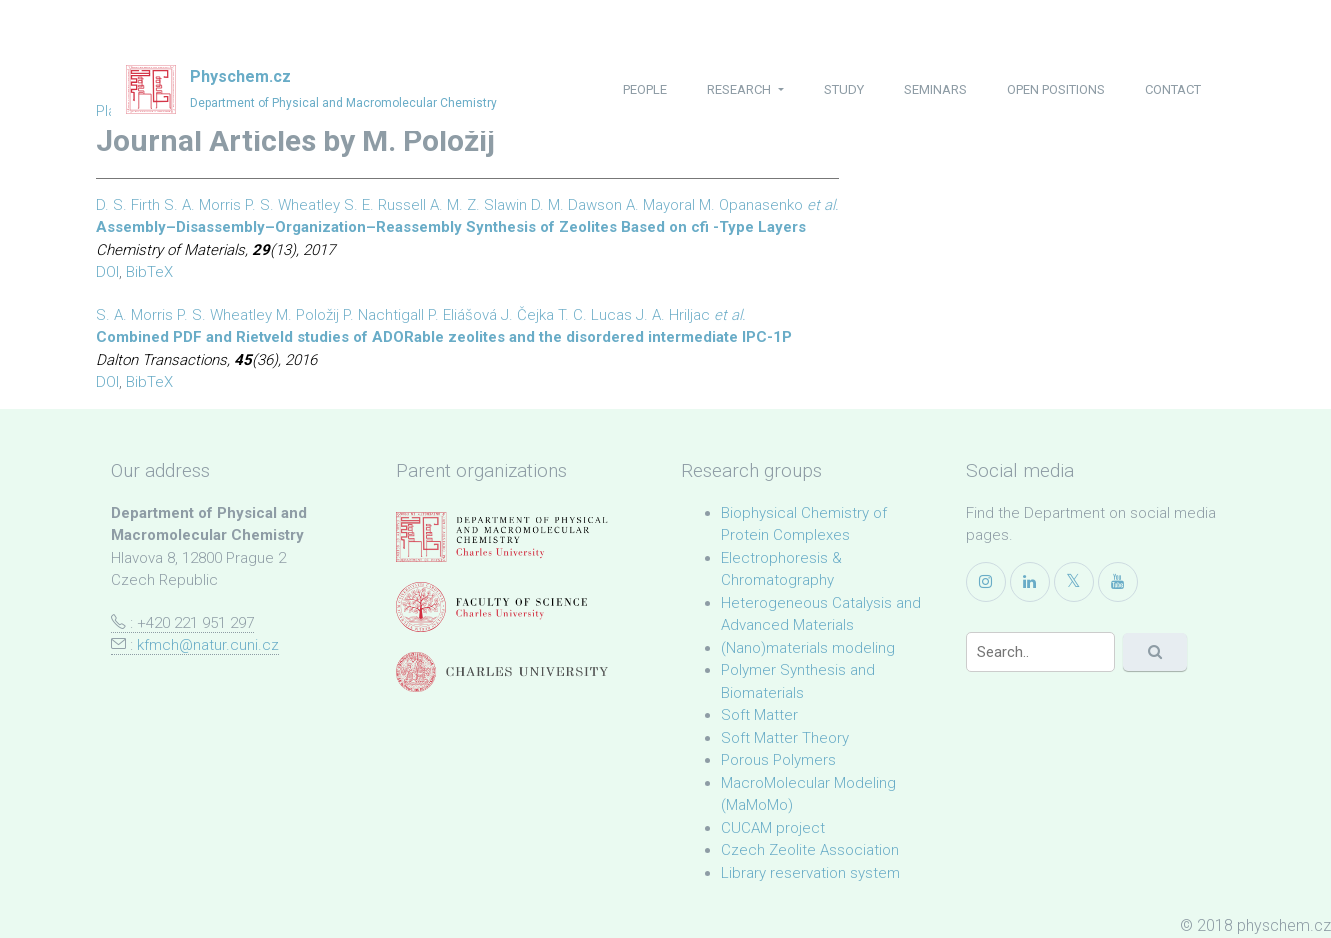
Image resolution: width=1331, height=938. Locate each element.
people (645, 89)
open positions (1056, 89)
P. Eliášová (462, 315)
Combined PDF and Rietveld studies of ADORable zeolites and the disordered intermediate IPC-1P (444, 337)
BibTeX (149, 272)
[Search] (1041, 652)
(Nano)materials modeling (808, 648)
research (740, 89)
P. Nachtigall (383, 315)
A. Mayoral (660, 205)
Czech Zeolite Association (810, 850)
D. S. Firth (128, 205)
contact (1173, 89)
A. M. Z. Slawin (478, 205)
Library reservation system (810, 873)
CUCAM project (773, 828)
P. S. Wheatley (292, 205)
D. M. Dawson (576, 205)
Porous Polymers (778, 760)
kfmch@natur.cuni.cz (208, 645)
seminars (935, 89)
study (844, 89)
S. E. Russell (385, 205)
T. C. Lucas (595, 315)
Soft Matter (759, 715)
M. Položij (307, 315)
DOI (107, 272)
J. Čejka (527, 315)
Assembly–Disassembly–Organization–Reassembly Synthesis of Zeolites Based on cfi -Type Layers (451, 227)
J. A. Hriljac (673, 315)
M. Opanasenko (751, 205)
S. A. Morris (202, 205)
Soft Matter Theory (785, 738)
